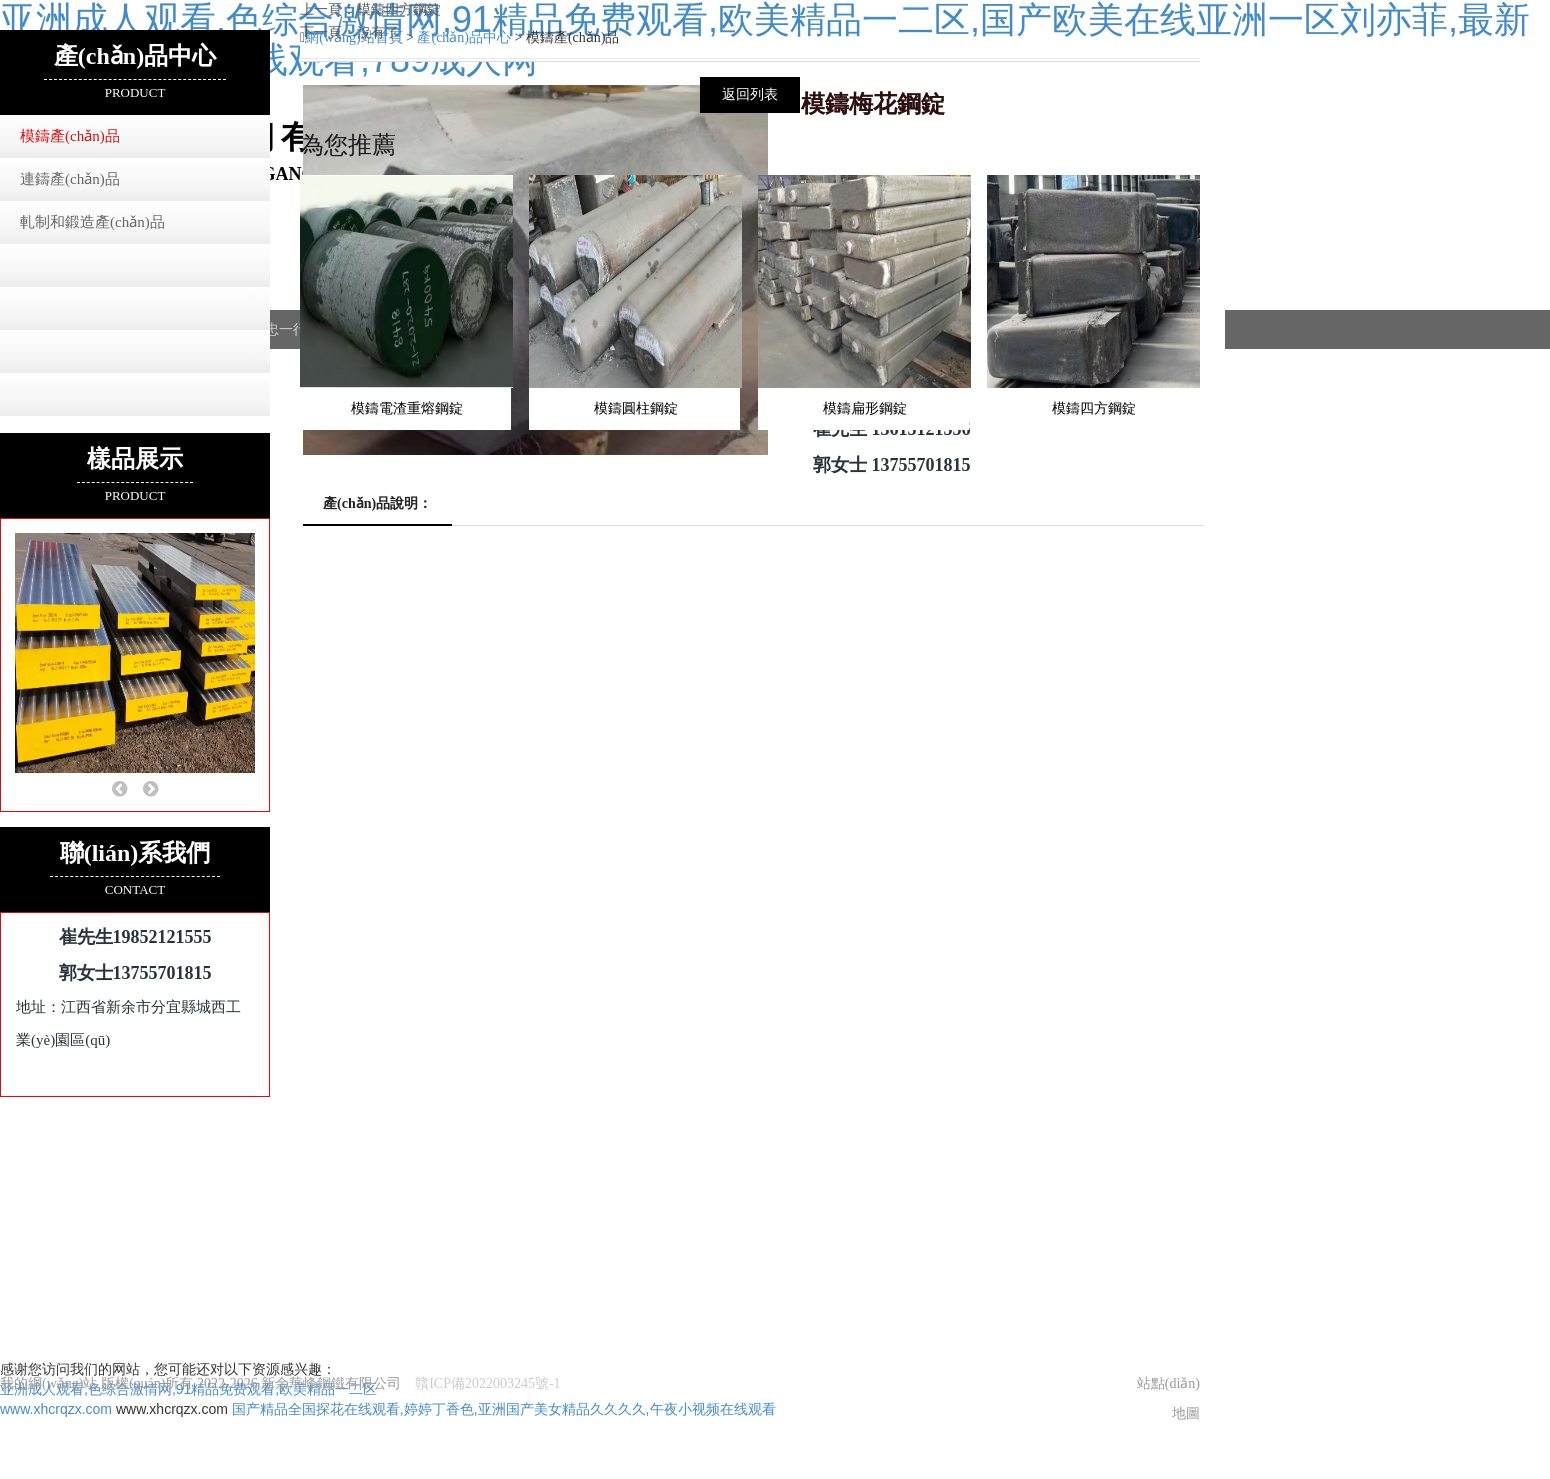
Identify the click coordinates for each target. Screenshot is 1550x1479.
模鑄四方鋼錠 (399, 9)
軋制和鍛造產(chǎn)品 (92, 222)
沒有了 (378, 32)
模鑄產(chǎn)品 (70, 136)
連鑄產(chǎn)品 (70, 179)
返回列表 (750, 94)
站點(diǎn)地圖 (1168, 1387)
